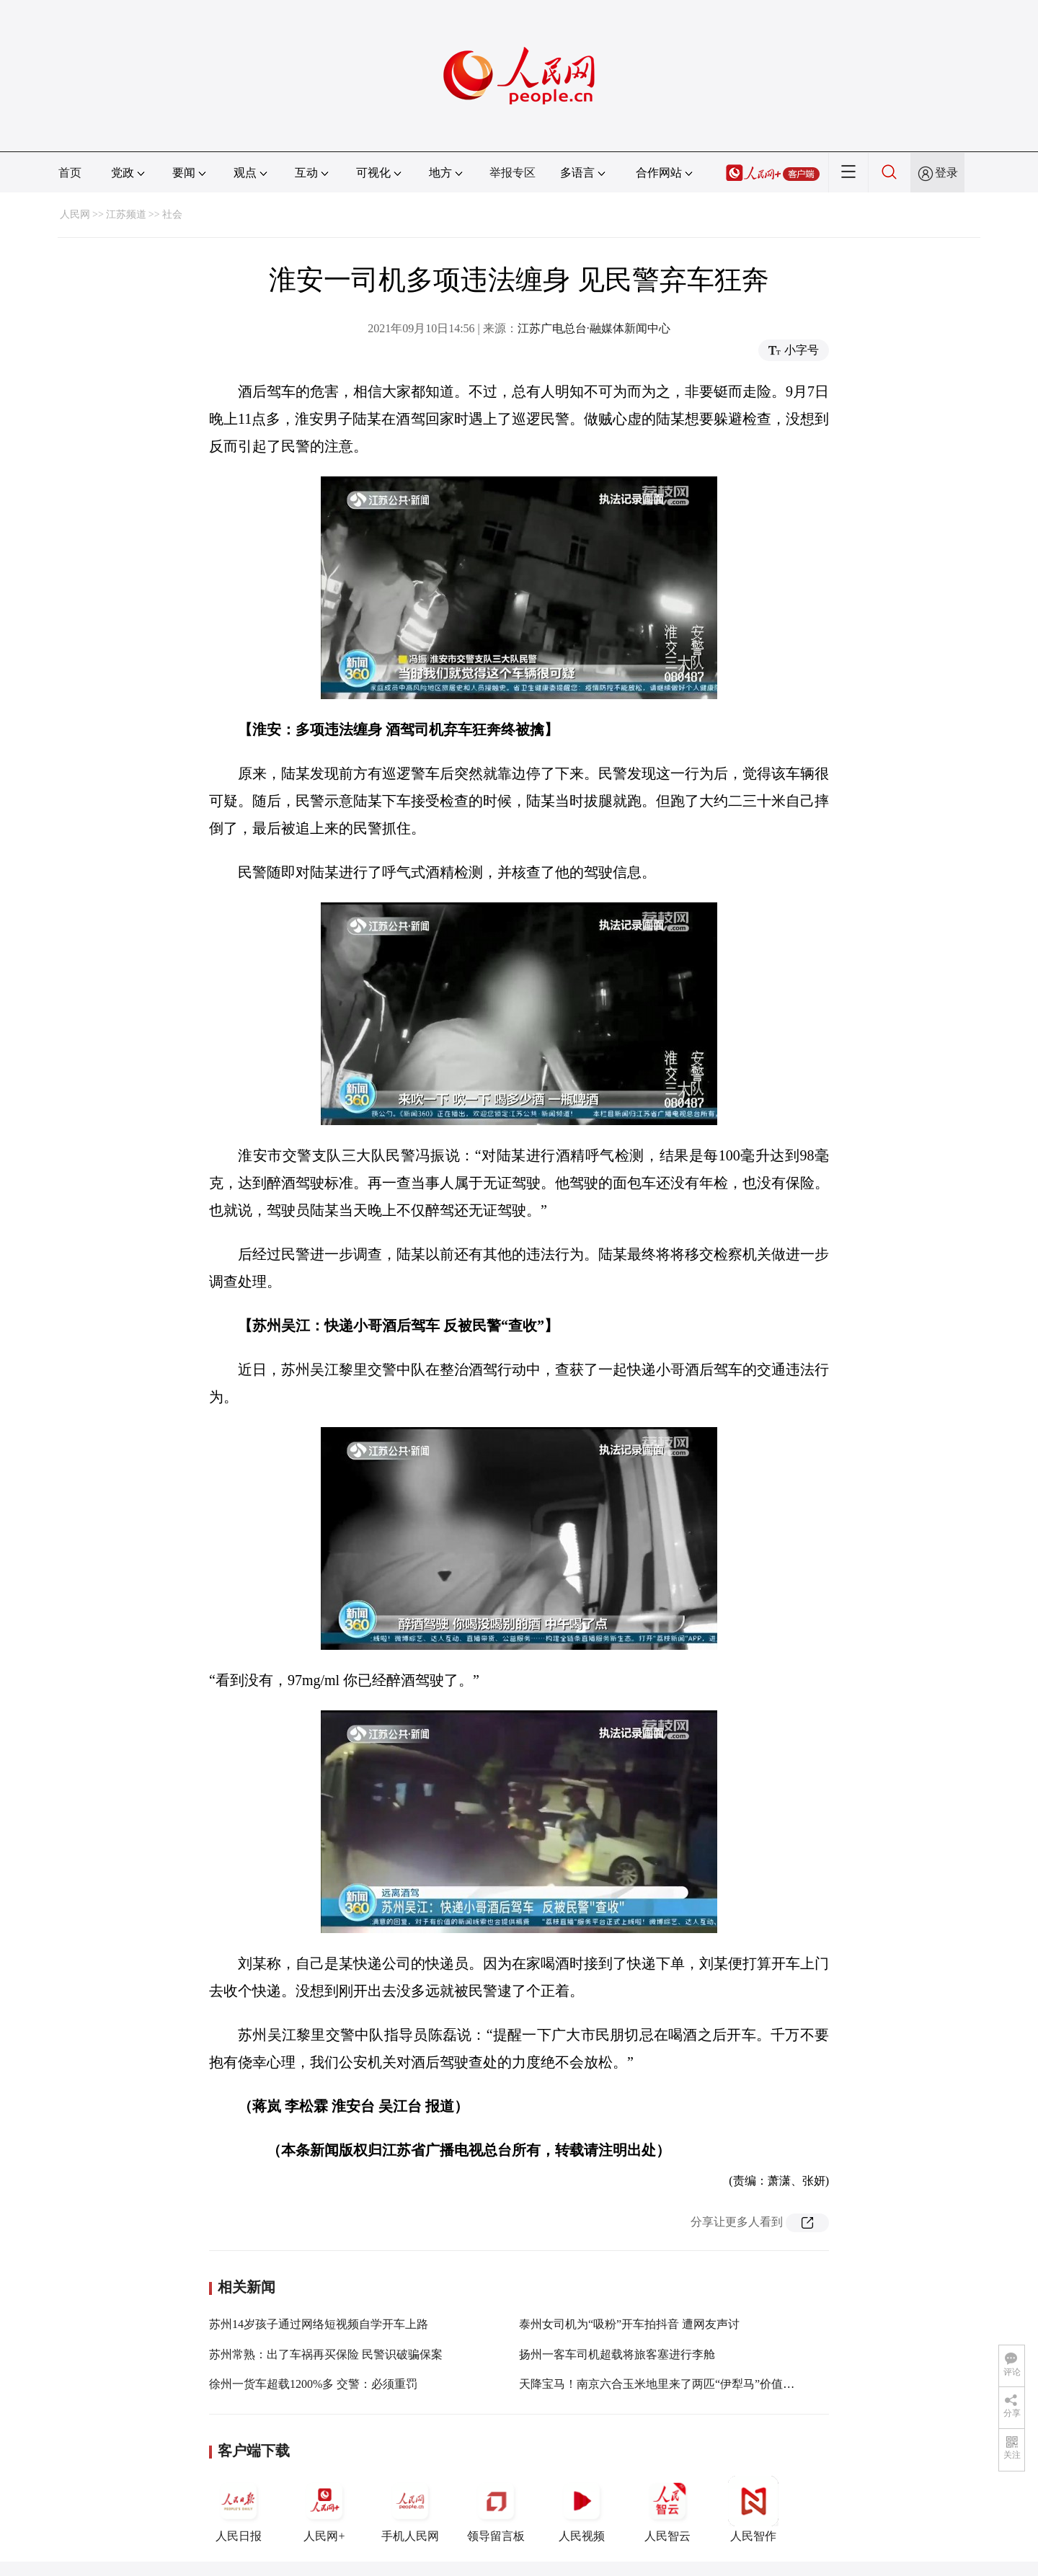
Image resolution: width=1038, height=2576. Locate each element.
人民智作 (753, 2509)
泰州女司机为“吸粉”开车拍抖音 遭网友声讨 (629, 2324)
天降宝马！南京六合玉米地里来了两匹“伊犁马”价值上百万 (668, 2384)
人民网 (75, 214)
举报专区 (512, 172)
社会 (172, 214)
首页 (69, 172)
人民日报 (238, 2509)
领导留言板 (496, 2509)
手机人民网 (410, 2509)
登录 (946, 172)
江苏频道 (126, 214)
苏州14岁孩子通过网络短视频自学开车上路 (318, 2324)
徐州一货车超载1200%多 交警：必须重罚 (313, 2384)
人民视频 (581, 2509)
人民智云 (667, 2509)
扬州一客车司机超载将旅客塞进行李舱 (617, 2354)
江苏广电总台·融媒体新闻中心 (594, 328)
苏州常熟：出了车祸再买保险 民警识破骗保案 (326, 2354)
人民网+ (324, 2509)
